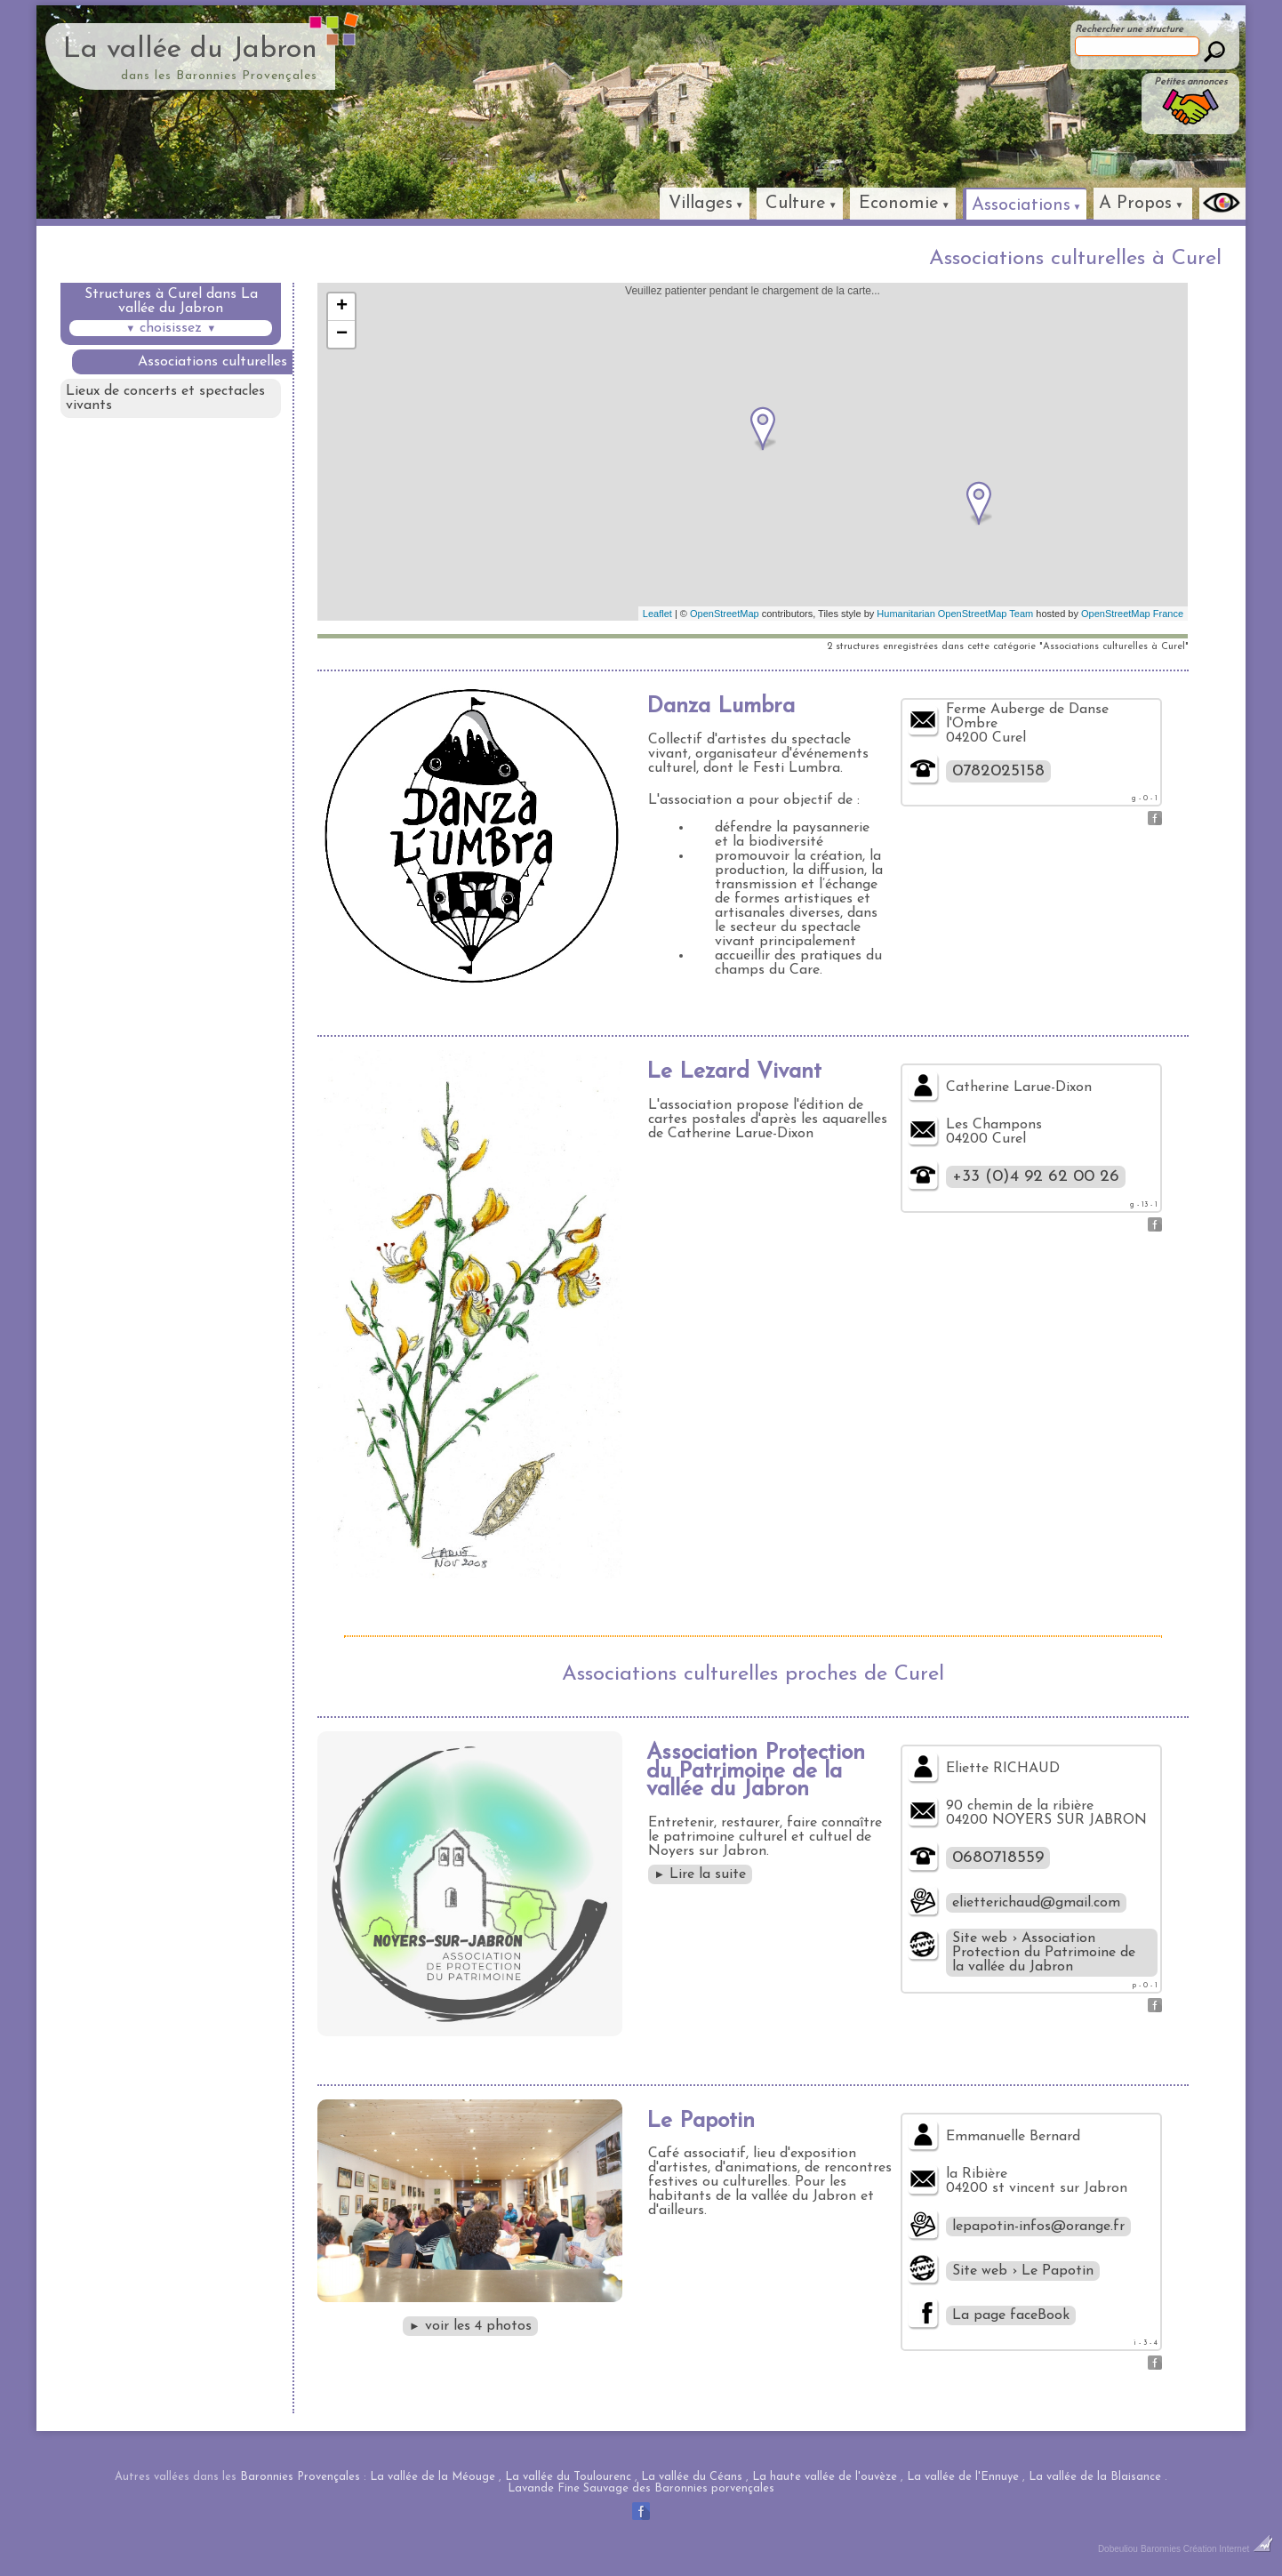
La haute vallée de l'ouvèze (824, 2477)
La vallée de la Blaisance (1095, 2477)
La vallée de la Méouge (432, 2477)
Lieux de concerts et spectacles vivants (165, 398)
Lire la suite (700, 1874)
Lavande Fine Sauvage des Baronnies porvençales (641, 2488)
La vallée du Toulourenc (568, 2477)
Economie (899, 204)
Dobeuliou (1118, 2549)
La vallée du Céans (691, 2477)
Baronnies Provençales (300, 2477)
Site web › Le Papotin (1023, 2271)
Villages (701, 204)
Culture (795, 204)
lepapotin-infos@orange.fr (1038, 2226)
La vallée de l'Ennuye (963, 2477)
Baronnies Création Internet (1207, 2549)
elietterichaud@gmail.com (1036, 1903)
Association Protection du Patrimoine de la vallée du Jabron (755, 1772)
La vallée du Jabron (190, 50)
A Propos (1135, 204)
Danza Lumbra (720, 706)
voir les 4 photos (470, 2326)
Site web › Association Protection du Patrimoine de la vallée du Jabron (1043, 1952)
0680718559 (998, 1858)
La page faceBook (1011, 2315)
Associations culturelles (212, 362)
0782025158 (998, 771)
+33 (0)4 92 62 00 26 (1035, 1176)
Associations (1021, 205)
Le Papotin (700, 2121)
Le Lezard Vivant (733, 1072)
